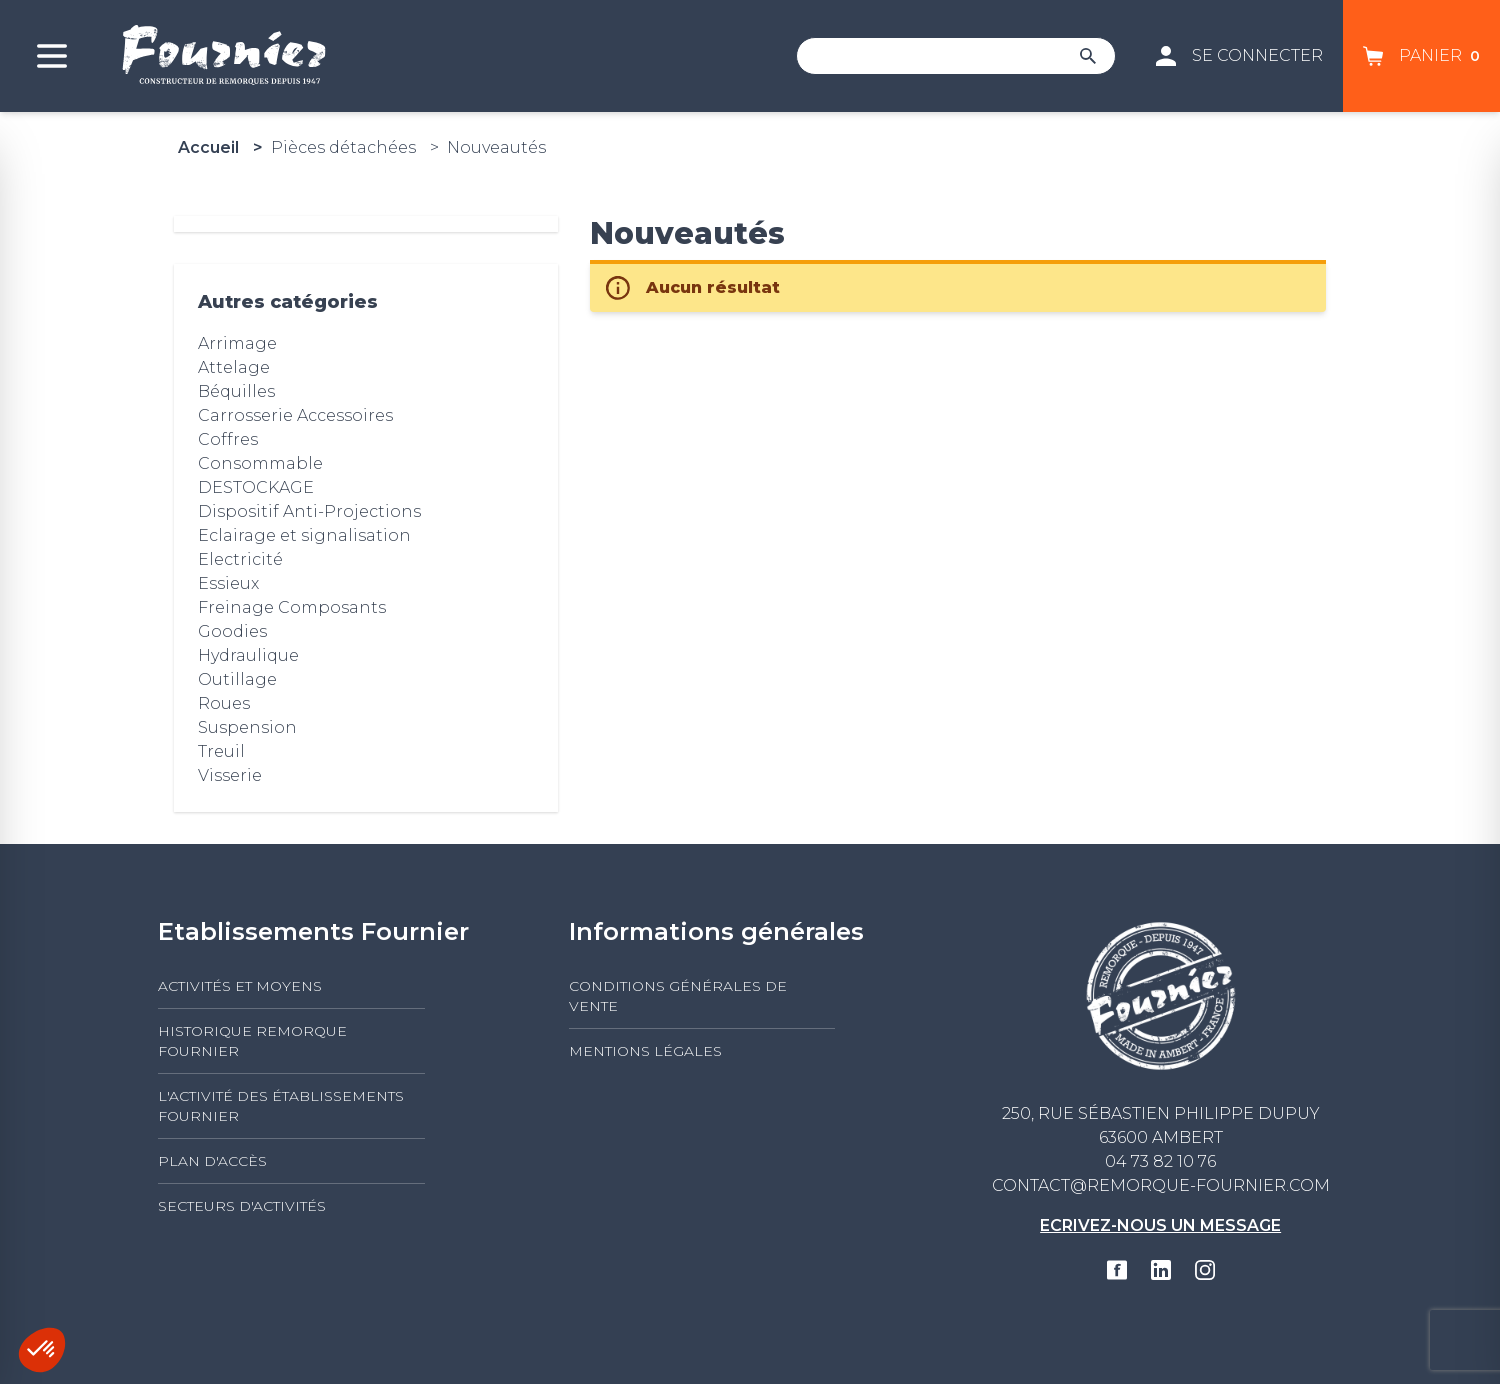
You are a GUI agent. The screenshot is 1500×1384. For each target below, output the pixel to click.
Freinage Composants (292, 607)
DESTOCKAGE (256, 487)
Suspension (247, 727)
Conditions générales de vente (678, 996)
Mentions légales (645, 1051)
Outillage (237, 679)
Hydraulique (248, 655)
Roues (224, 703)
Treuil (221, 751)
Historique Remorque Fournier (252, 1041)
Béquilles (236, 391)
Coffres (228, 439)
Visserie (230, 775)
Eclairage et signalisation (304, 535)
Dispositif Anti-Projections (309, 511)
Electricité (240, 559)
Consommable (260, 463)
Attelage (234, 367)
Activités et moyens (240, 986)
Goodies (232, 631)
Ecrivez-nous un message (1160, 1225)
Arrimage (237, 343)
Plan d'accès (212, 1161)
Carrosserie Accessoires (295, 415)
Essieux (228, 583)
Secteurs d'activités (242, 1206)
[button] (42, 1350)
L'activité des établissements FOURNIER (281, 1106)
